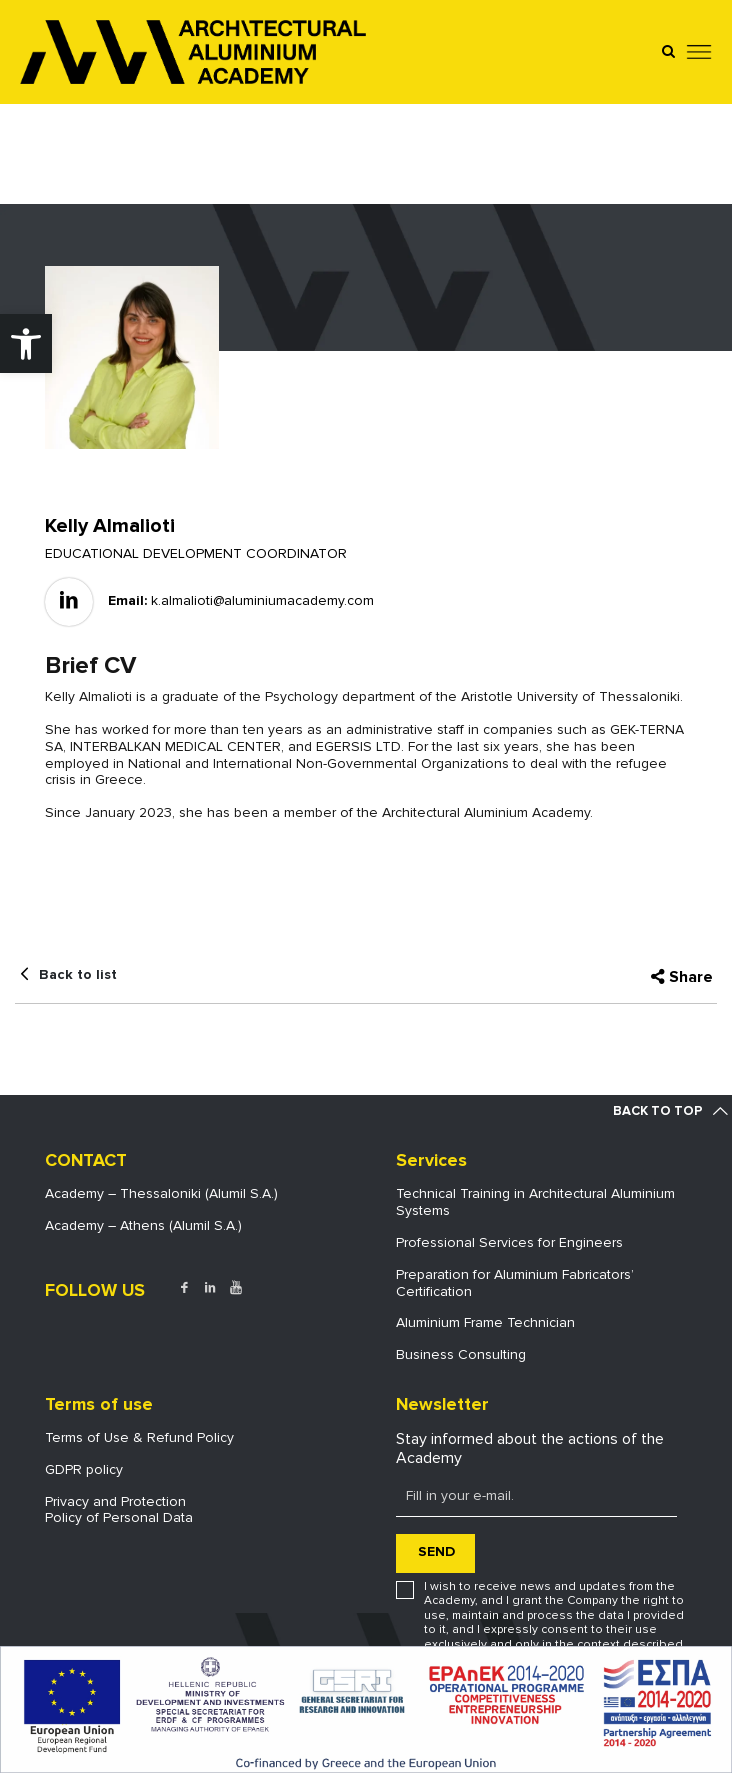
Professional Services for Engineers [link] (509, 1242)
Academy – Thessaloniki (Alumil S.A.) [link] (161, 1193)
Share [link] (691, 977)
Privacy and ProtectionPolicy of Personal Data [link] (119, 1510)
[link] (26, 343)
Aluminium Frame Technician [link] (485, 1322)
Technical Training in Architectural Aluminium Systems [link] (535, 1202)
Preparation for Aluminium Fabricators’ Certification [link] (515, 1283)
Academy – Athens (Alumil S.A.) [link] (143, 1225)
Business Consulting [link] (461, 1354)
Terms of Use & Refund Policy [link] (139, 1437)
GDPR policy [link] (84, 1469)
